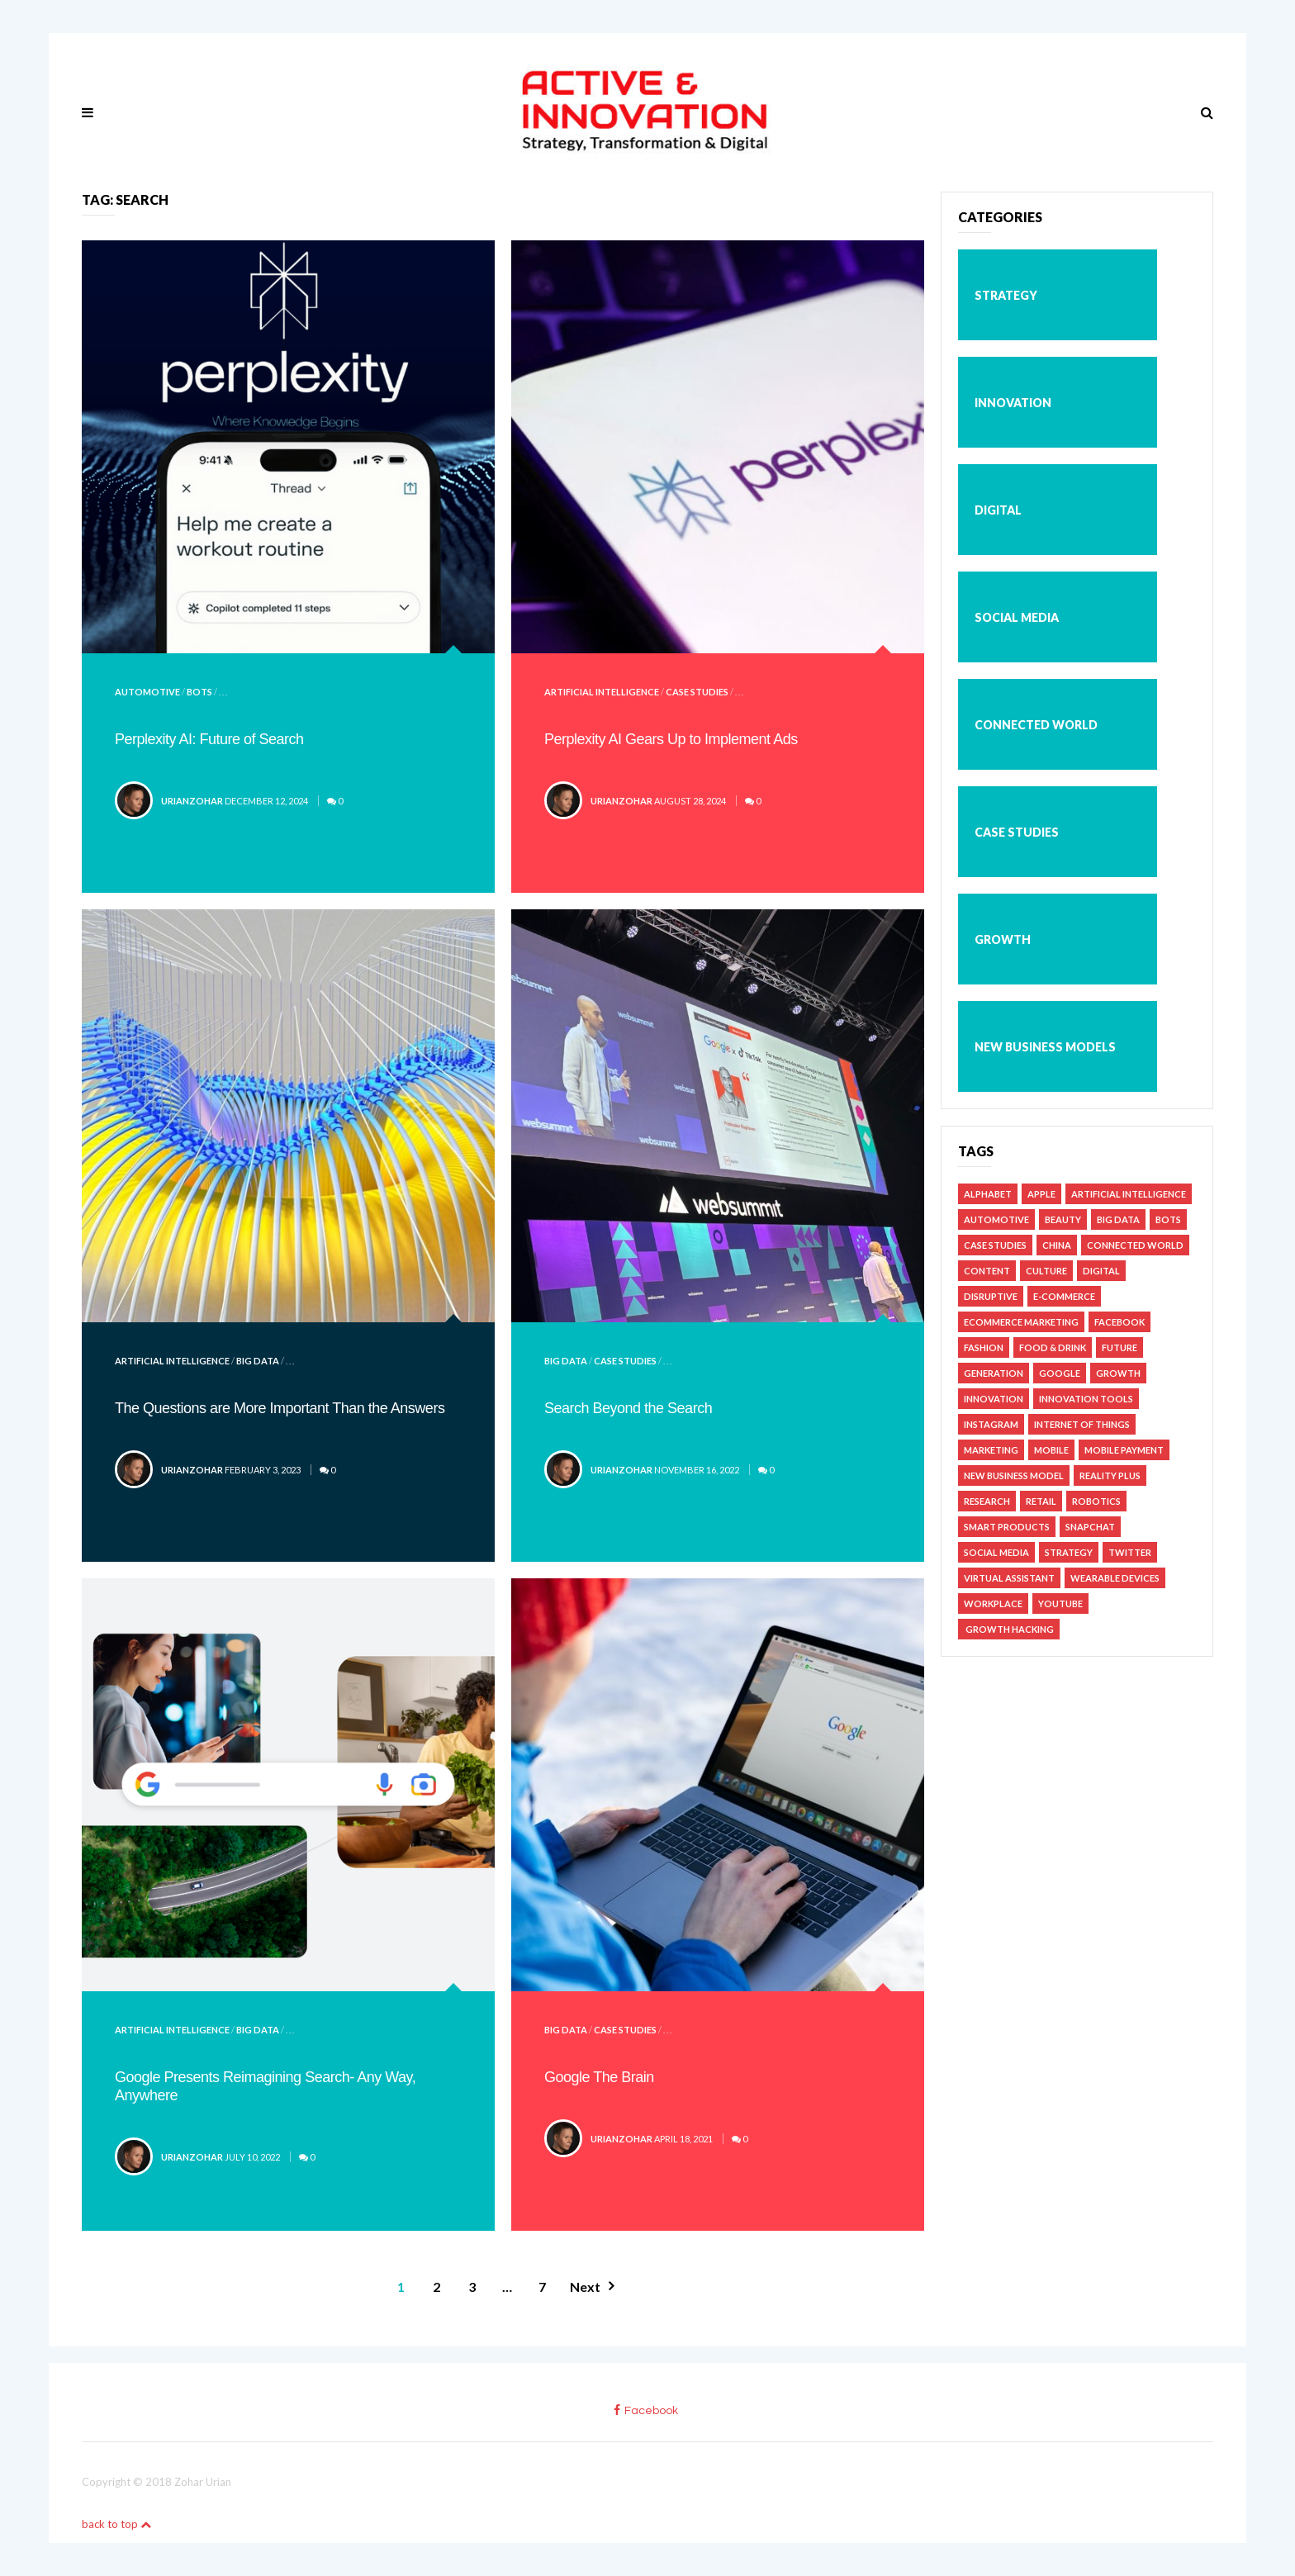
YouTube (1060, 1603)
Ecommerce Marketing (1021, 1321)
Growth (1003, 939)
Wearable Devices (1115, 1578)
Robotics (1096, 1501)
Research (987, 1501)
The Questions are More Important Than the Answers (279, 1408)
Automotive (147, 691)
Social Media (1017, 617)
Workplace (993, 1603)
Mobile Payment (1124, 1450)
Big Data (257, 1360)
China (1056, 1245)
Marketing (991, 1450)
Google (1059, 1373)
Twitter (1129, 1552)
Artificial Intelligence (601, 691)
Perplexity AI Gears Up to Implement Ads (671, 739)
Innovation (1013, 403)
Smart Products (1007, 1526)
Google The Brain (599, 2077)
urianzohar (192, 800)
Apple (1041, 1193)
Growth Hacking (1009, 1629)
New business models (1045, 1047)
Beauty (1063, 1219)
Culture (1046, 1270)
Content (987, 1270)
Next (585, 2286)
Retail (1041, 1501)
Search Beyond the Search (628, 1408)
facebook (646, 2410)
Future (1119, 1347)
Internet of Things (1082, 1424)
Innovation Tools (1086, 1398)
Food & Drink (1052, 1347)
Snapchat (1090, 1526)
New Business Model (1014, 1475)
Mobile (1051, 1450)
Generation (993, 1373)
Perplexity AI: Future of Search (209, 739)
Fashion (983, 1347)
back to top (116, 2524)
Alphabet (988, 1193)
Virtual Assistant (1009, 1578)
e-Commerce (1064, 1296)
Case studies (697, 691)
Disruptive (990, 1296)
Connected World (1036, 725)
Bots (199, 691)
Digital (998, 510)
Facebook (1119, 1321)
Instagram (991, 1424)
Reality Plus (1110, 1475)
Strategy (1006, 295)
